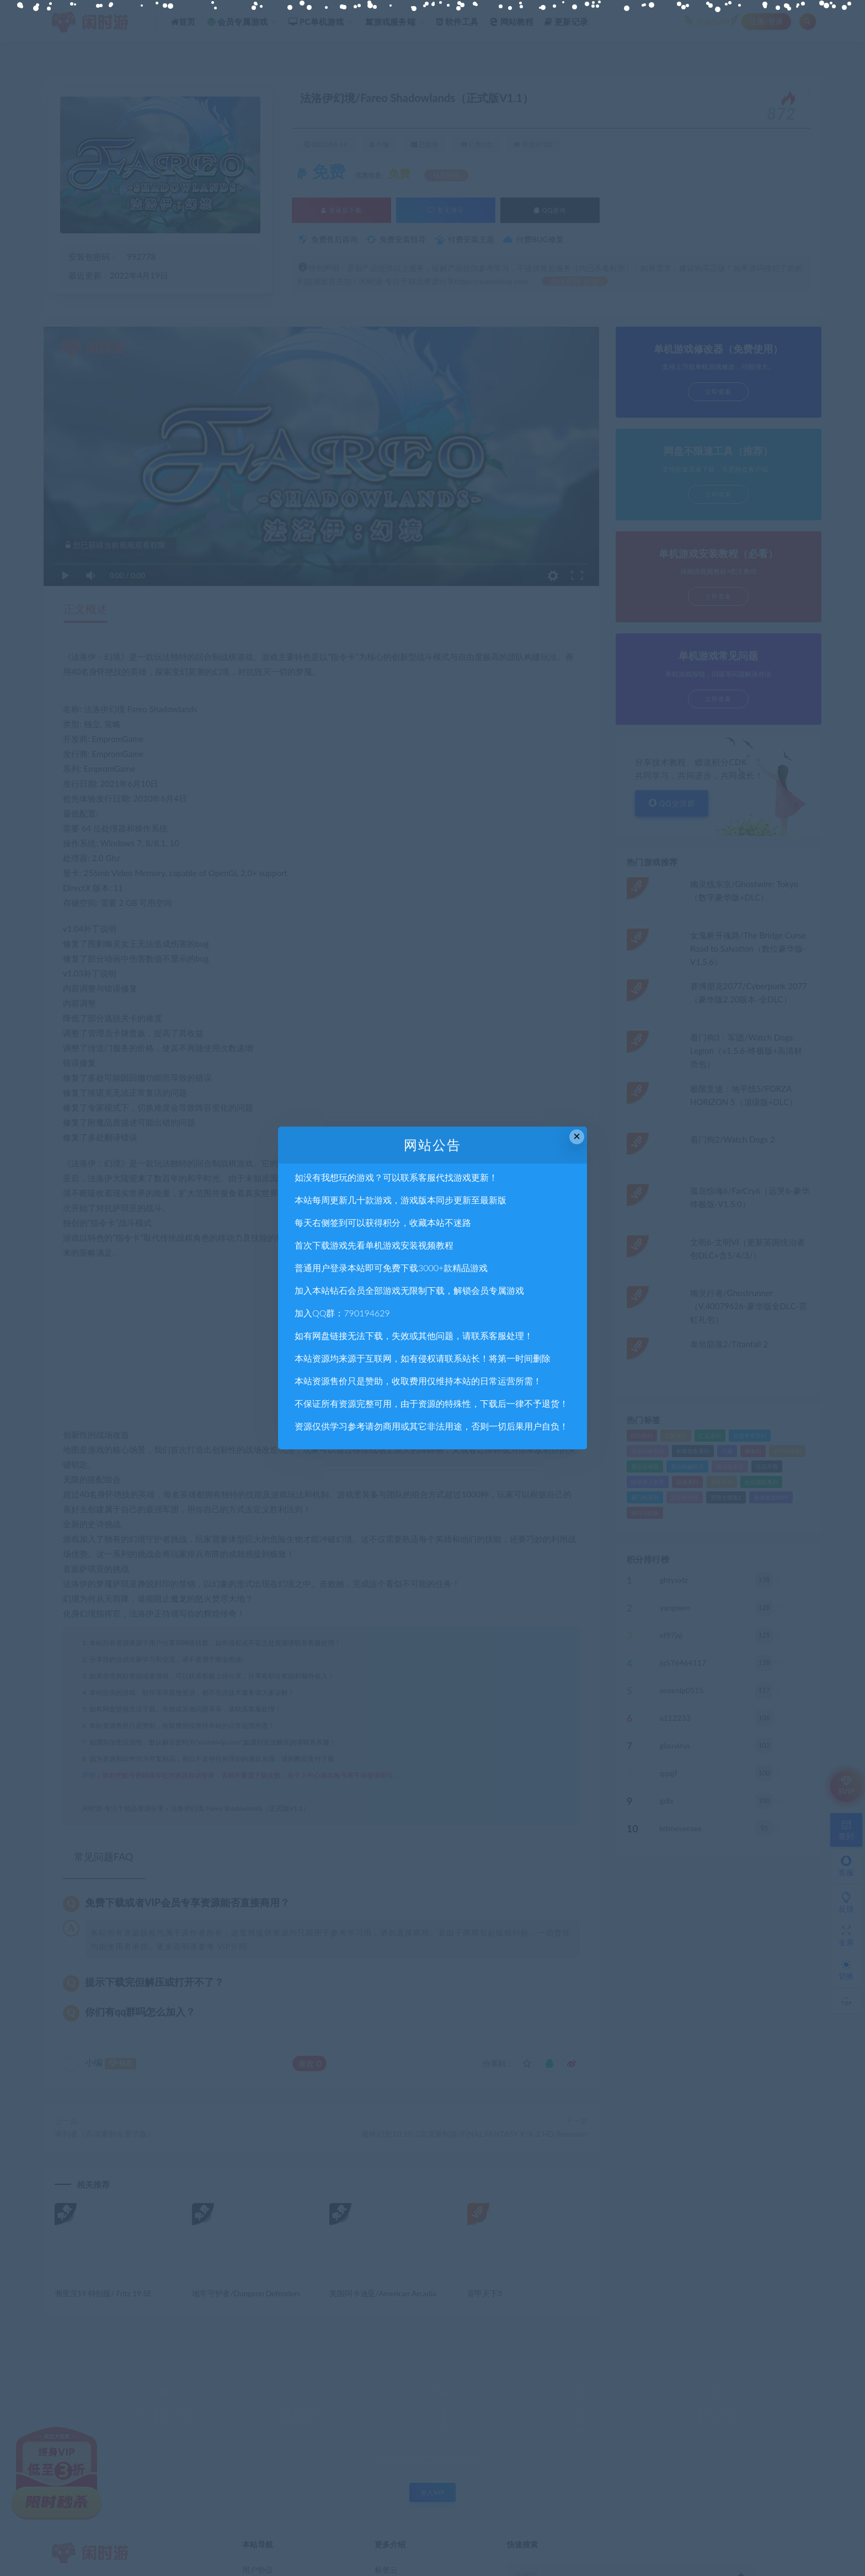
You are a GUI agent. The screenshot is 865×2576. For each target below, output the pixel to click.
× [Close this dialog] (576, 1136)
